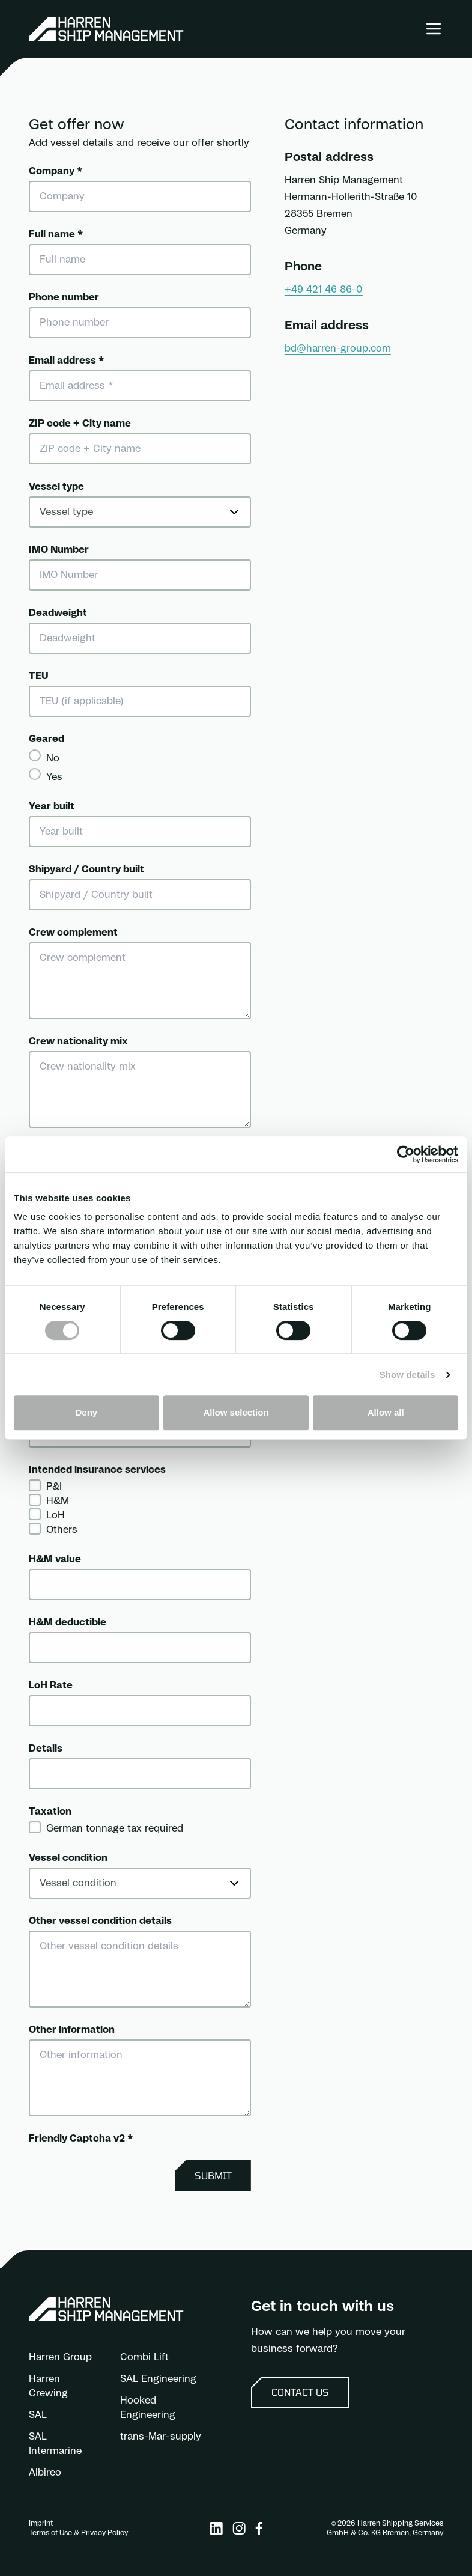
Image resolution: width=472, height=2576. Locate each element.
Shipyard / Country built (86, 869)
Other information (72, 2030)
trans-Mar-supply (160, 2436)
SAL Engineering (158, 2379)
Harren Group (60, 2357)
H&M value (55, 1559)
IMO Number (59, 550)
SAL (38, 2415)
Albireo (45, 2472)
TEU (39, 676)
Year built (51, 806)
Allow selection (235, 1412)
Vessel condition (68, 1858)
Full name (56, 234)
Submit (213, 2175)
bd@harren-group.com (338, 348)
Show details (407, 1374)
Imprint (41, 2523)
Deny (86, 1412)
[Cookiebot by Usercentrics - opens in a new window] (405, 1154)
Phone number (64, 297)
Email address (66, 360)
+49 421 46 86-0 (324, 289)
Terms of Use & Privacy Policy (78, 2532)
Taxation (50, 1811)
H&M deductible (67, 1622)
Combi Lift (144, 2357)
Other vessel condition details (100, 1921)
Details (45, 1748)
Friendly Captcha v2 (81, 2138)
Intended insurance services (97, 1470)
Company (55, 171)
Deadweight (58, 613)
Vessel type (56, 487)
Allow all (386, 1412)
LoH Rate (51, 1685)
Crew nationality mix (78, 1041)
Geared (46, 739)
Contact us (300, 2392)
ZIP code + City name (80, 423)
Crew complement (73, 932)
